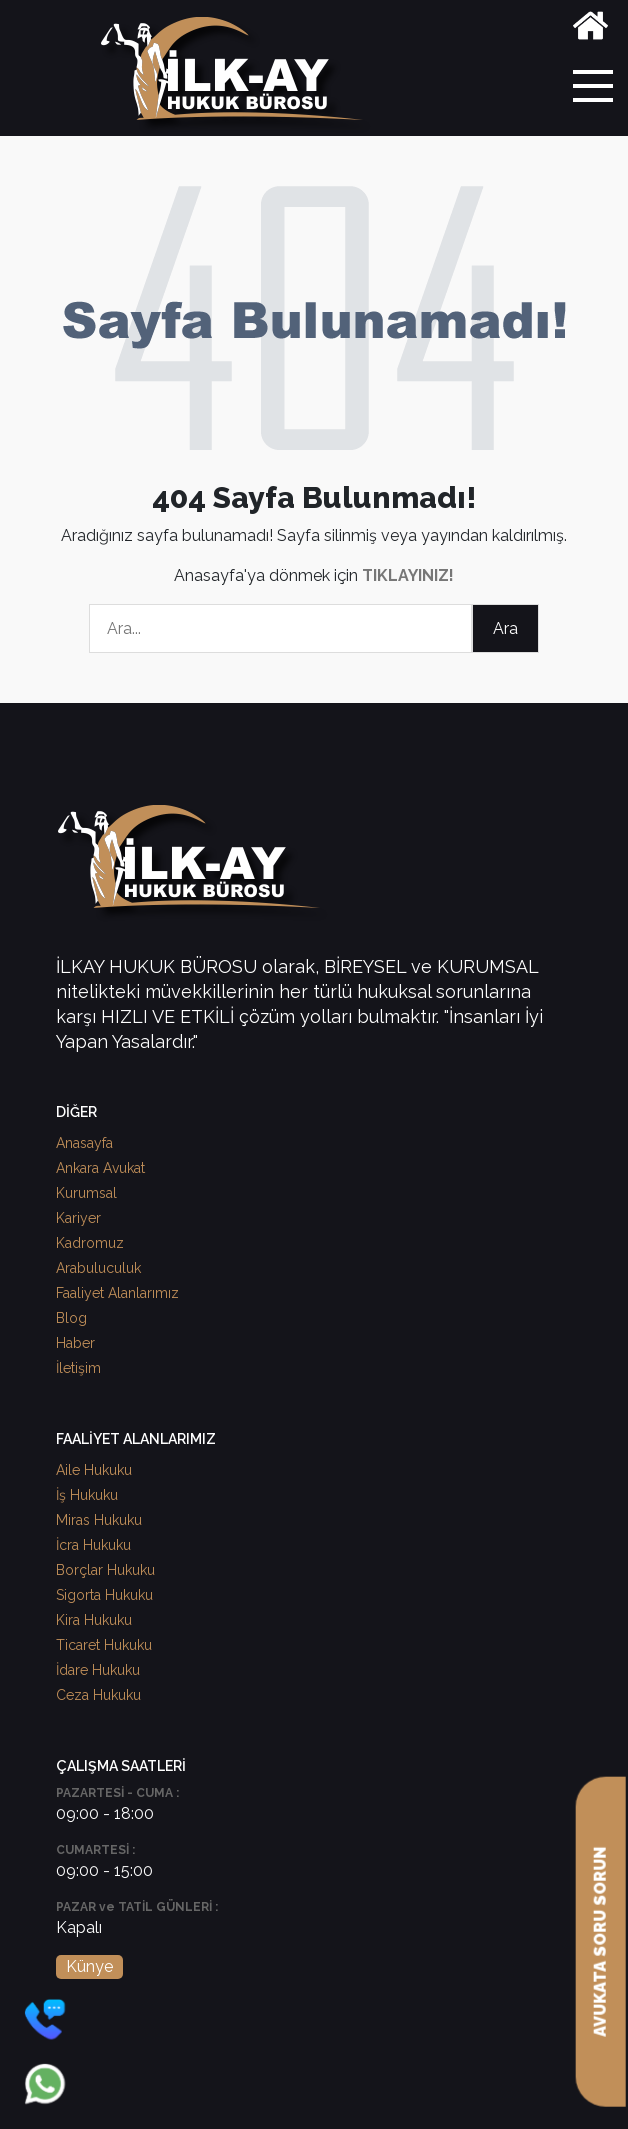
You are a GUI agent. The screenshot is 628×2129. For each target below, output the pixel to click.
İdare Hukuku (98, 1670)
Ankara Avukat (100, 1168)
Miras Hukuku (99, 1520)
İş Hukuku (87, 1495)
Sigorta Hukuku (104, 1595)
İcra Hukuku (93, 1545)
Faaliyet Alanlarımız (117, 1293)
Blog (71, 1318)
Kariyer (78, 1218)
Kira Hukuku (94, 1620)
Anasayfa (84, 1143)
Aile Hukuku (94, 1470)
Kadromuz (90, 1243)
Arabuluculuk (98, 1268)
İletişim (78, 1368)
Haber (75, 1343)
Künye (89, 1966)
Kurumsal (86, 1193)
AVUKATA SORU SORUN (600, 1942)
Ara (505, 628)
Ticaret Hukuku (104, 1645)
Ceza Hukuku (98, 1695)
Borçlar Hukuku (105, 1570)
